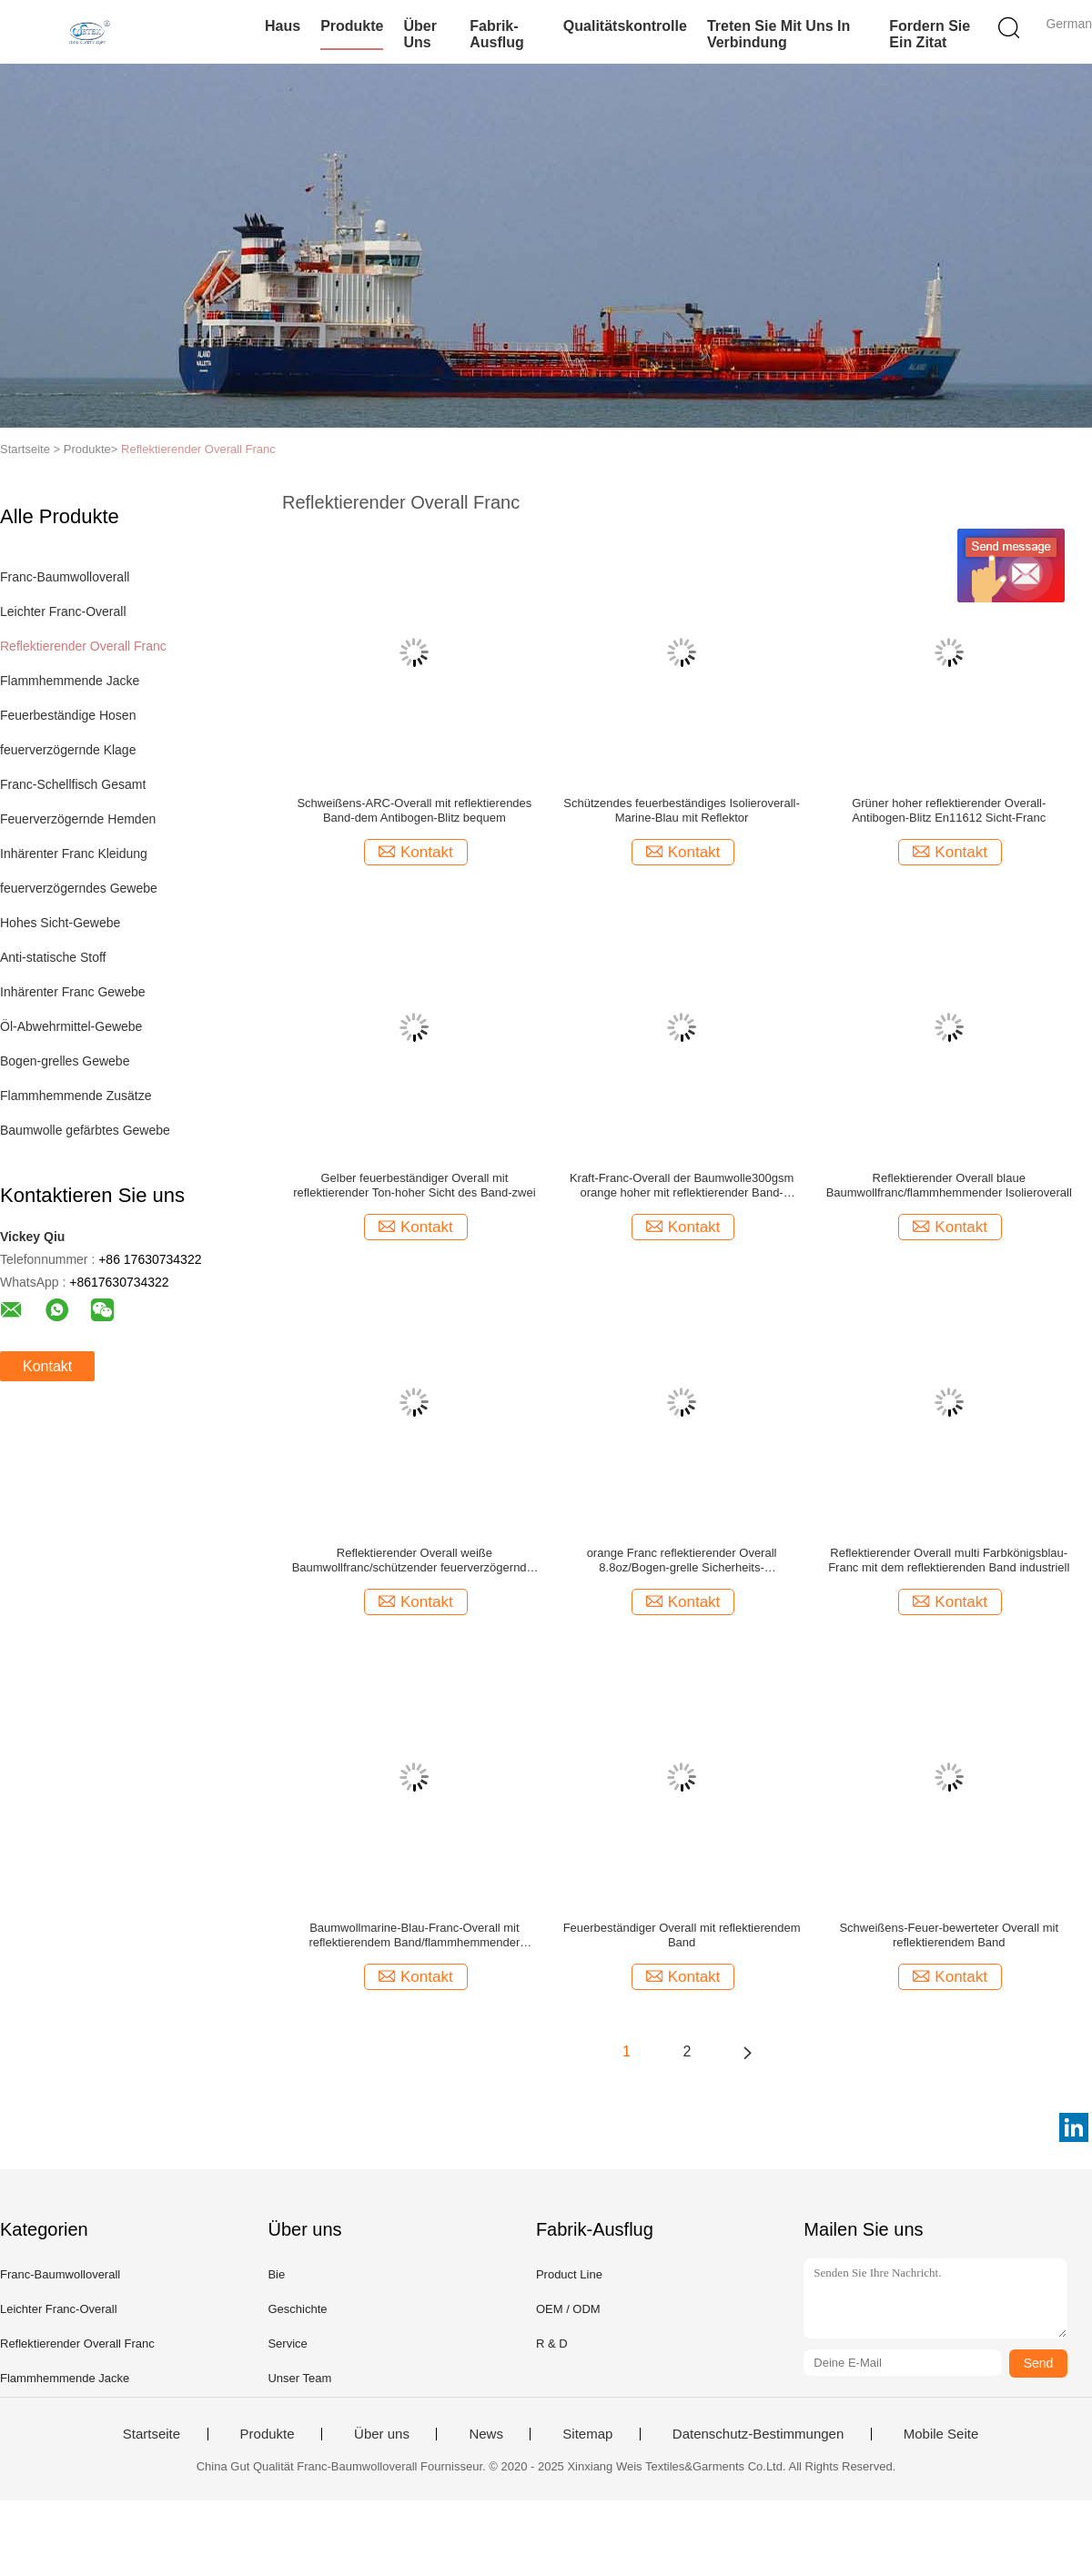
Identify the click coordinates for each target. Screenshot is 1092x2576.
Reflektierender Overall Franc (198, 449)
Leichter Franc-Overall (63, 611)
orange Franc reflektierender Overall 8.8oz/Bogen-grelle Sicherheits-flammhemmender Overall (682, 1560)
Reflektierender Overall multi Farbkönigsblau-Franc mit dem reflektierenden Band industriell (948, 1560)
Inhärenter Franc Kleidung (73, 853)
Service (287, 2343)
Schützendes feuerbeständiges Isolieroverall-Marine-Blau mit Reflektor (681, 810)
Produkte (351, 26)
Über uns (419, 34)
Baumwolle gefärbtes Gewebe (85, 1130)
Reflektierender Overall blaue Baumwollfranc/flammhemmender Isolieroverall (949, 1185)
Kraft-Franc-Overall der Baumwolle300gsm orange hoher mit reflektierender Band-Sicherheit (682, 1185)
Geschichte (297, 2309)
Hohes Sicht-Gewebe (60, 922)
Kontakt (47, 1366)
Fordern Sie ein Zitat (929, 34)
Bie (276, 2274)
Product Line (569, 2274)
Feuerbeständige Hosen (68, 715)
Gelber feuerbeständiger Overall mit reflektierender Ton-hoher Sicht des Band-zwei (414, 1185)
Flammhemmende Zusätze (76, 1095)
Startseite (151, 2434)
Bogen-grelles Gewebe (64, 1061)
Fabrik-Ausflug (497, 34)
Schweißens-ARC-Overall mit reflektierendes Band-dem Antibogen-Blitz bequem (414, 810)
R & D (552, 2343)
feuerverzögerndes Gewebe (78, 888)
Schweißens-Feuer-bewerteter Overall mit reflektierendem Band (948, 1935)
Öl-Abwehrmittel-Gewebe (71, 1026)
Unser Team (299, 2378)
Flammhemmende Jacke (69, 680)
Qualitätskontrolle (625, 26)
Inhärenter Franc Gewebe (73, 992)
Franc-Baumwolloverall (64, 577)
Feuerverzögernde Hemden (78, 819)
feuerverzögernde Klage (68, 749)
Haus (282, 26)
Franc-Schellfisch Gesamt (73, 784)
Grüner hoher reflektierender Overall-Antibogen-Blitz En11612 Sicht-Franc (949, 810)
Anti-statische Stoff (53, 957)
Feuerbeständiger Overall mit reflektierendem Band (682, 1935)
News (486, 2434)
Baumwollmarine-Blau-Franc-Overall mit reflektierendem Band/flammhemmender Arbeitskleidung (414, 1935)
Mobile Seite (941, 2434)
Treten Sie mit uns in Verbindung (778, 34)
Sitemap (587, 2434)
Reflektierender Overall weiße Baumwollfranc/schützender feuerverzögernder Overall (415, 1560)
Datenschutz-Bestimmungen (758, 2434)
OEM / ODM (568, 2309)
